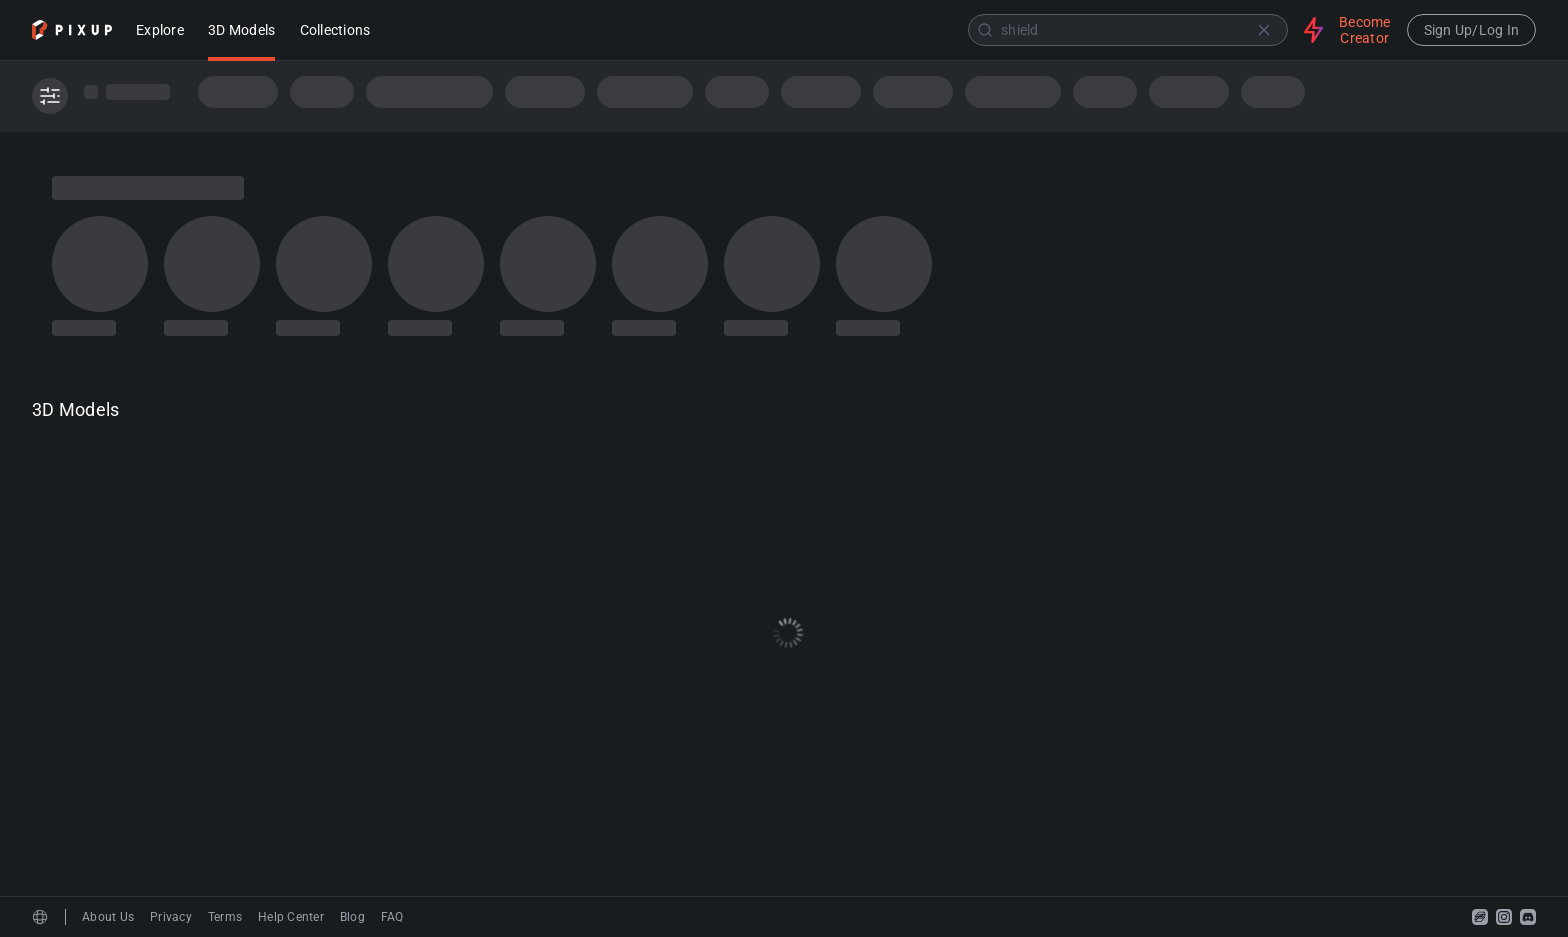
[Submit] (985, 30)
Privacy (171, 917)
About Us (108, 917)
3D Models (241, 31)
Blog (352, 917)
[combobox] (839, 30)
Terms (225, 917)
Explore (160, 31)
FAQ (392, 917)
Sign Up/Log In (1472, 30)
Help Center (291, 917)
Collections (335, 31)
